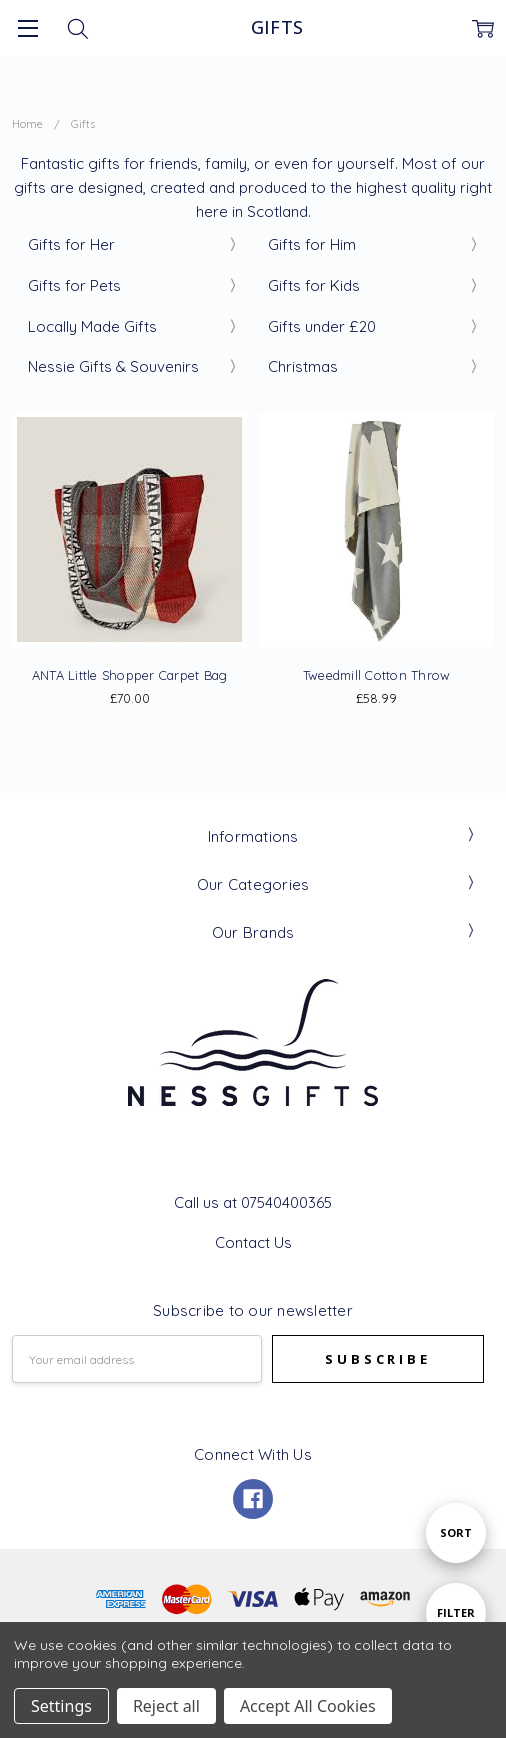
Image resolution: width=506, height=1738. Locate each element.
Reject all (166, 1706)
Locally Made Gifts (92, 326)
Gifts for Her (71, 244)
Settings (61, 1706)
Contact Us (253, 1242)
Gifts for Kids (314, 285)
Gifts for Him (312, 244)
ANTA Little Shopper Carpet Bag (130, 675)
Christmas (303, 366)
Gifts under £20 (322, 326)
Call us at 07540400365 (253, 1202)
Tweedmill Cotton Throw (377, 675)
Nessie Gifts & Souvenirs (113, 366)
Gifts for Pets (74, 285)
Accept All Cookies (308, 1706)
